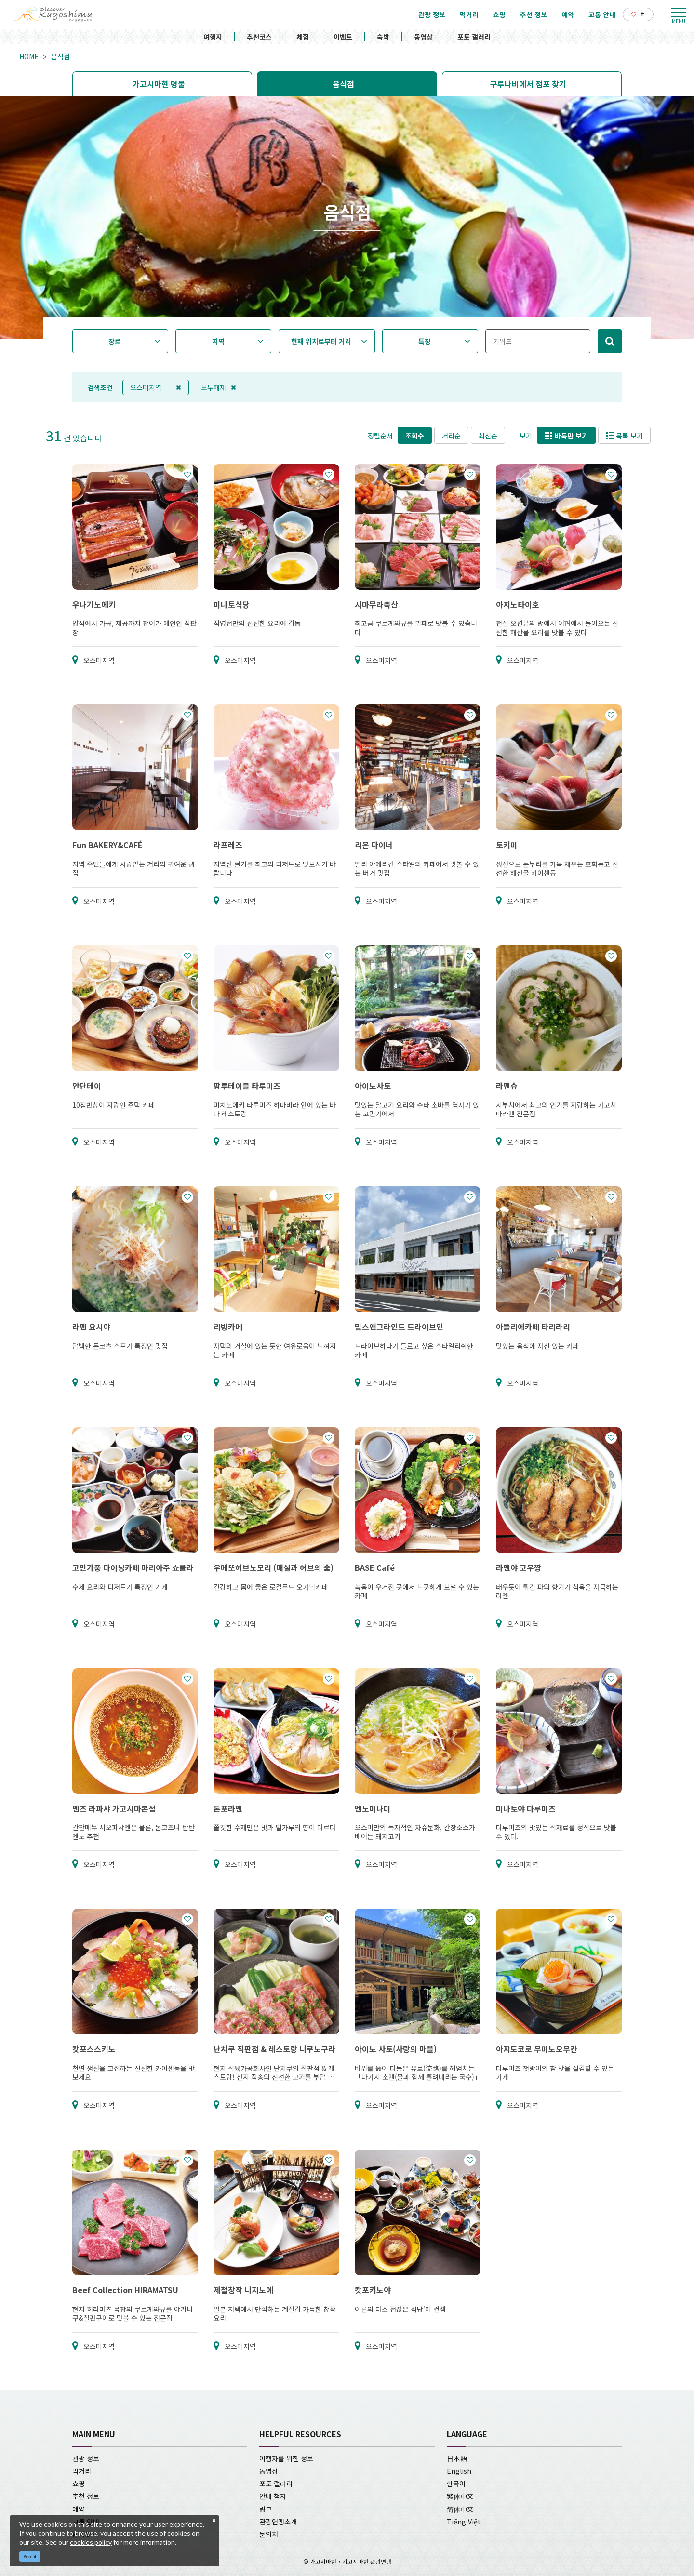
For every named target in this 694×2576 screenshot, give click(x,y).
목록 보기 (624, 435)
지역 (218, 341)
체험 (302, 36)
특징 (424, 341)
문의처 (268, 2534)
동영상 (423, 36)
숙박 (383, 36)
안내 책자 (272, 2496)
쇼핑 (78, 2483)
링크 (265, 2509)
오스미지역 (155, 387)
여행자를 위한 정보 (286, 2458)
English (459, 2471)
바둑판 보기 (566, 435)
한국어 (456, 2483)
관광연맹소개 (278, 2521)
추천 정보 (85, 2496)
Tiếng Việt (463, 2521)
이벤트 (343, 36)
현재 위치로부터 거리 (321, 341)
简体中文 (460, 2509)
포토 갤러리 (474, 36)
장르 (114, 341)
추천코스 (259, 36)
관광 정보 (85, 2458)
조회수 (414, 435)
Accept (30, 2556)
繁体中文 (460, 2496)
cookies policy (91, 2542)
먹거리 (81, 2471)
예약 (78, 2509)
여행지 (212, 36)
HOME (29, 56)
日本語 (457, 2458)
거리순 (451, 435)
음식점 (60, 56)
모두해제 (218, 387)
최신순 (488, 435)
